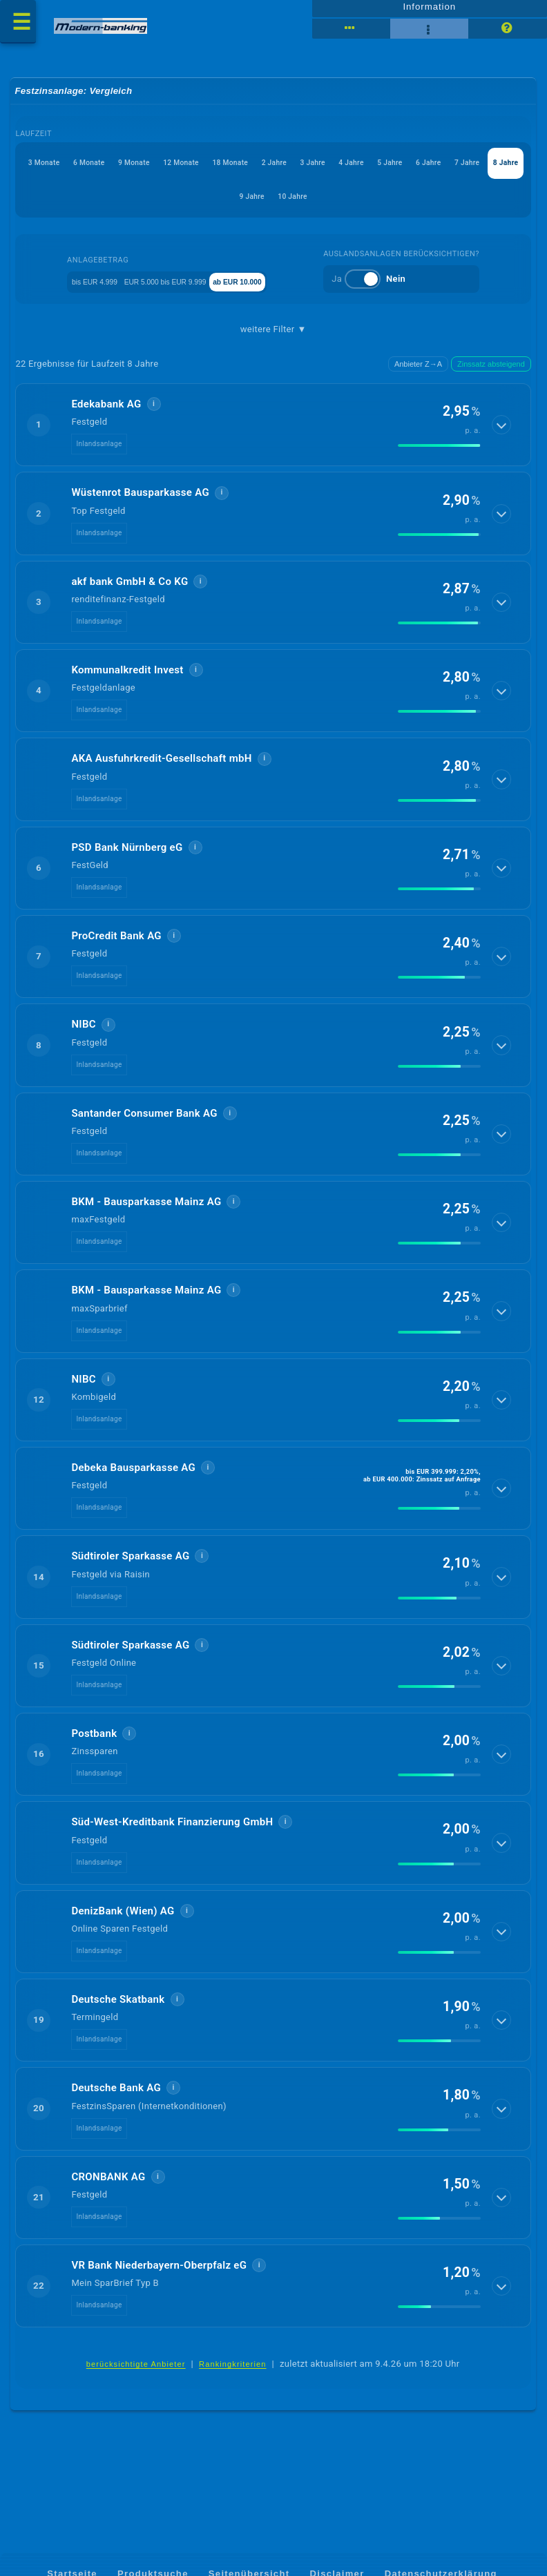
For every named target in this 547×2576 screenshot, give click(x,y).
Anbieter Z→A (418, 376)
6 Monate (144, 174)
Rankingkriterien (233, 2377)
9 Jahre (387, 207)
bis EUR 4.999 (77, 292)
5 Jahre (155, 207)
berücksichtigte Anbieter (136, 2377)
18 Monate (349, 174)
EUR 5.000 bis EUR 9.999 (180, 292)
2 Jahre (414, 174)
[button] (273, 437)
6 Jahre (213, 207)
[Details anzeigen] (503, 437)
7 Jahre (271, 207)
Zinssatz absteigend (491, 376)
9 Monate (210, 174)
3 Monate (78, 174)
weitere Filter (273, 340)
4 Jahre (97, 207)
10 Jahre (446, 207)
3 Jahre (472, 174)
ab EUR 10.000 (286, 292)
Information (429, 11)
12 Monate (278, 174)
